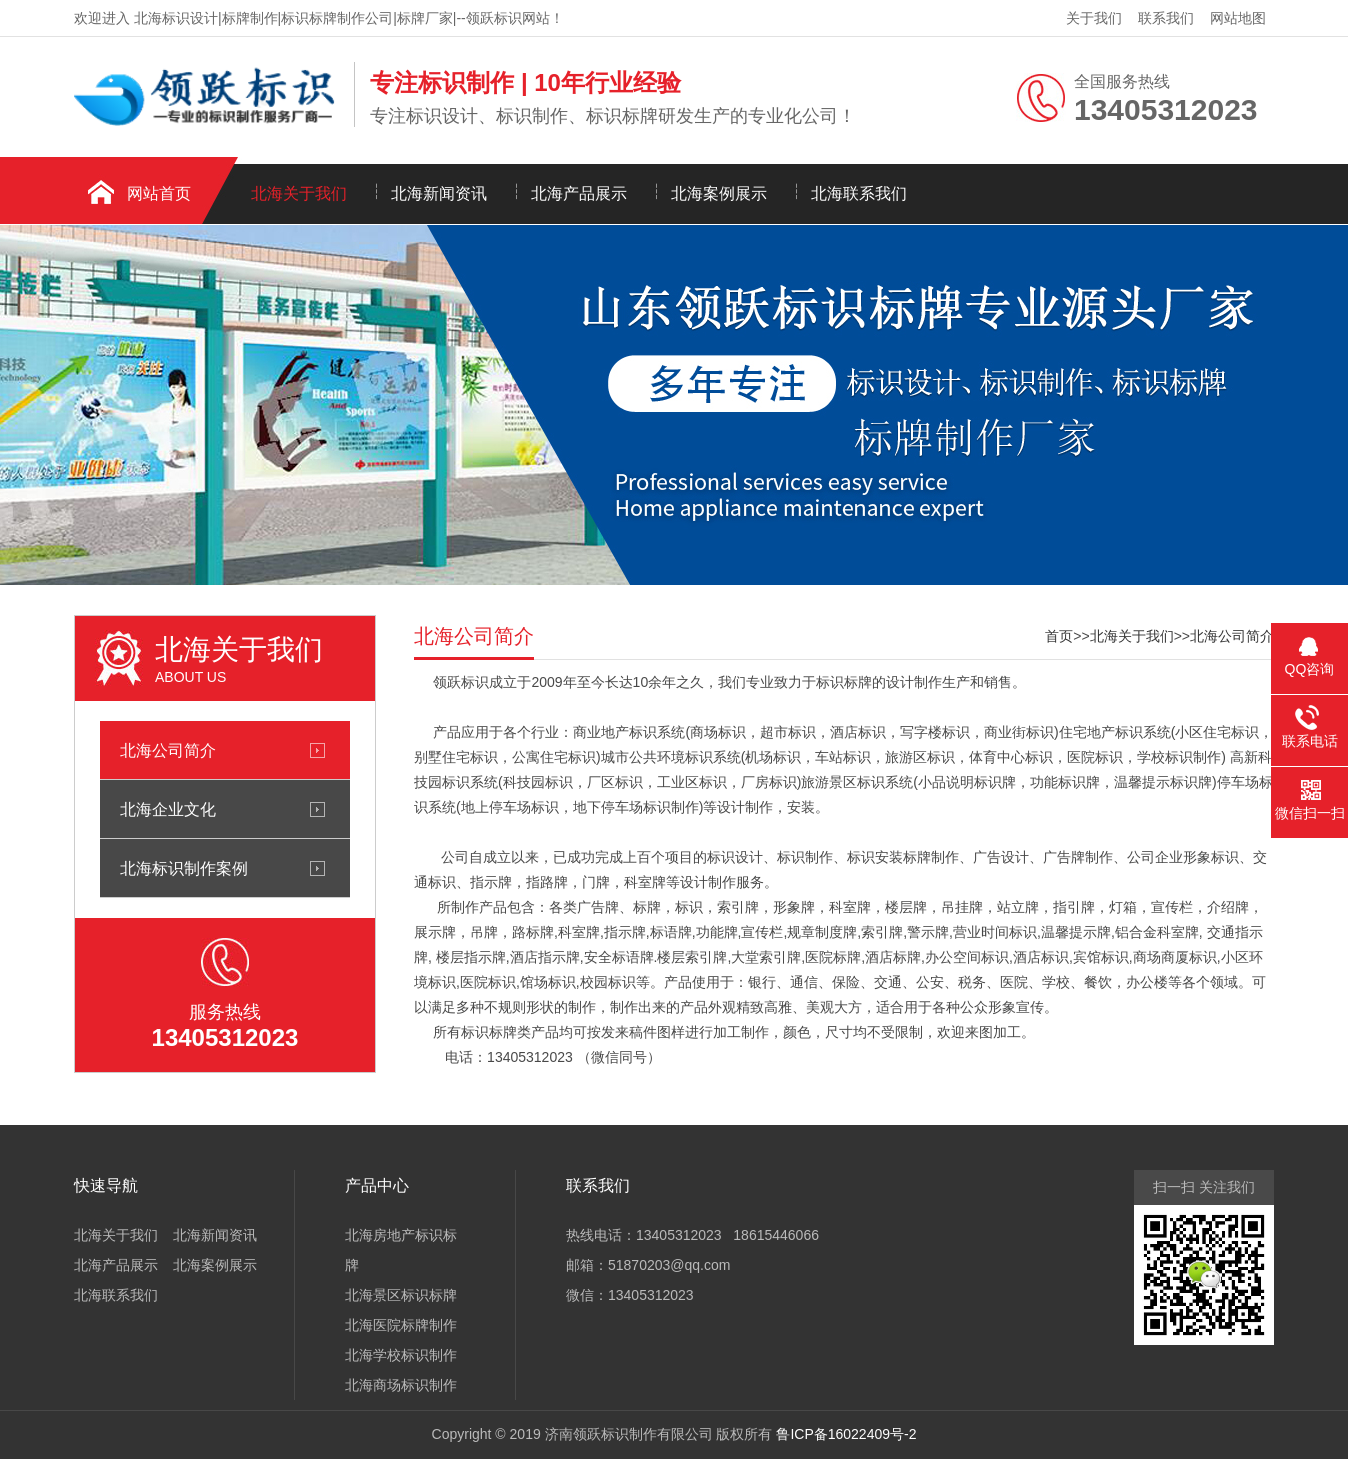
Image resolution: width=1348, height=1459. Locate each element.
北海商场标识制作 (401, 1385)
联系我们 (1166, 18)
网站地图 (1238, 18)
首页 (1059, 636)
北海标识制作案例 (184, 868)
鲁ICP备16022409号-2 (846, 1434)
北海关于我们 (299, 193)
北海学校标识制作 (401, 1355)
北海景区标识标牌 (401, 1295)
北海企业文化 (168, 809)
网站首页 (159, 193)
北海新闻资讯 (439, 193)
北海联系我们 (859, 193)
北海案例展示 (719, 193)
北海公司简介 (168, 750)
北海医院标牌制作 (401, 1325)
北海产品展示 (579, 193)
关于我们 (1094, 18)
